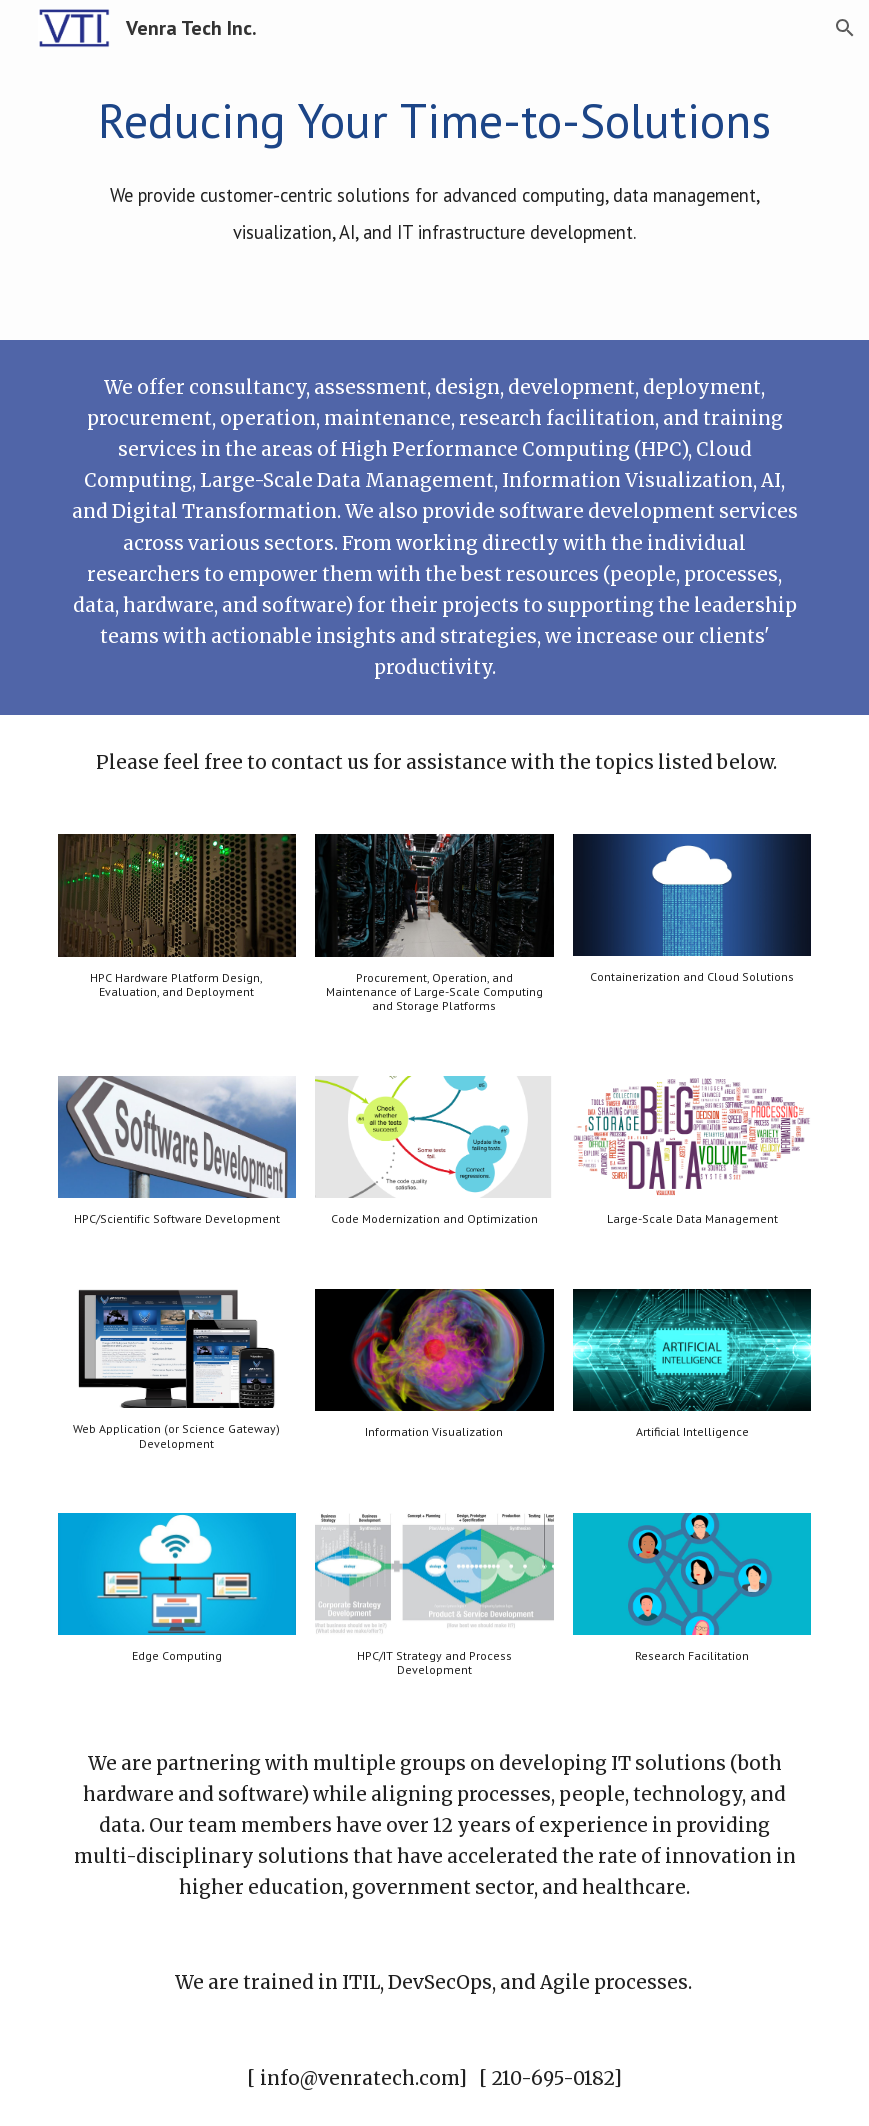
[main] (435, 169)
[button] (845, 28)
